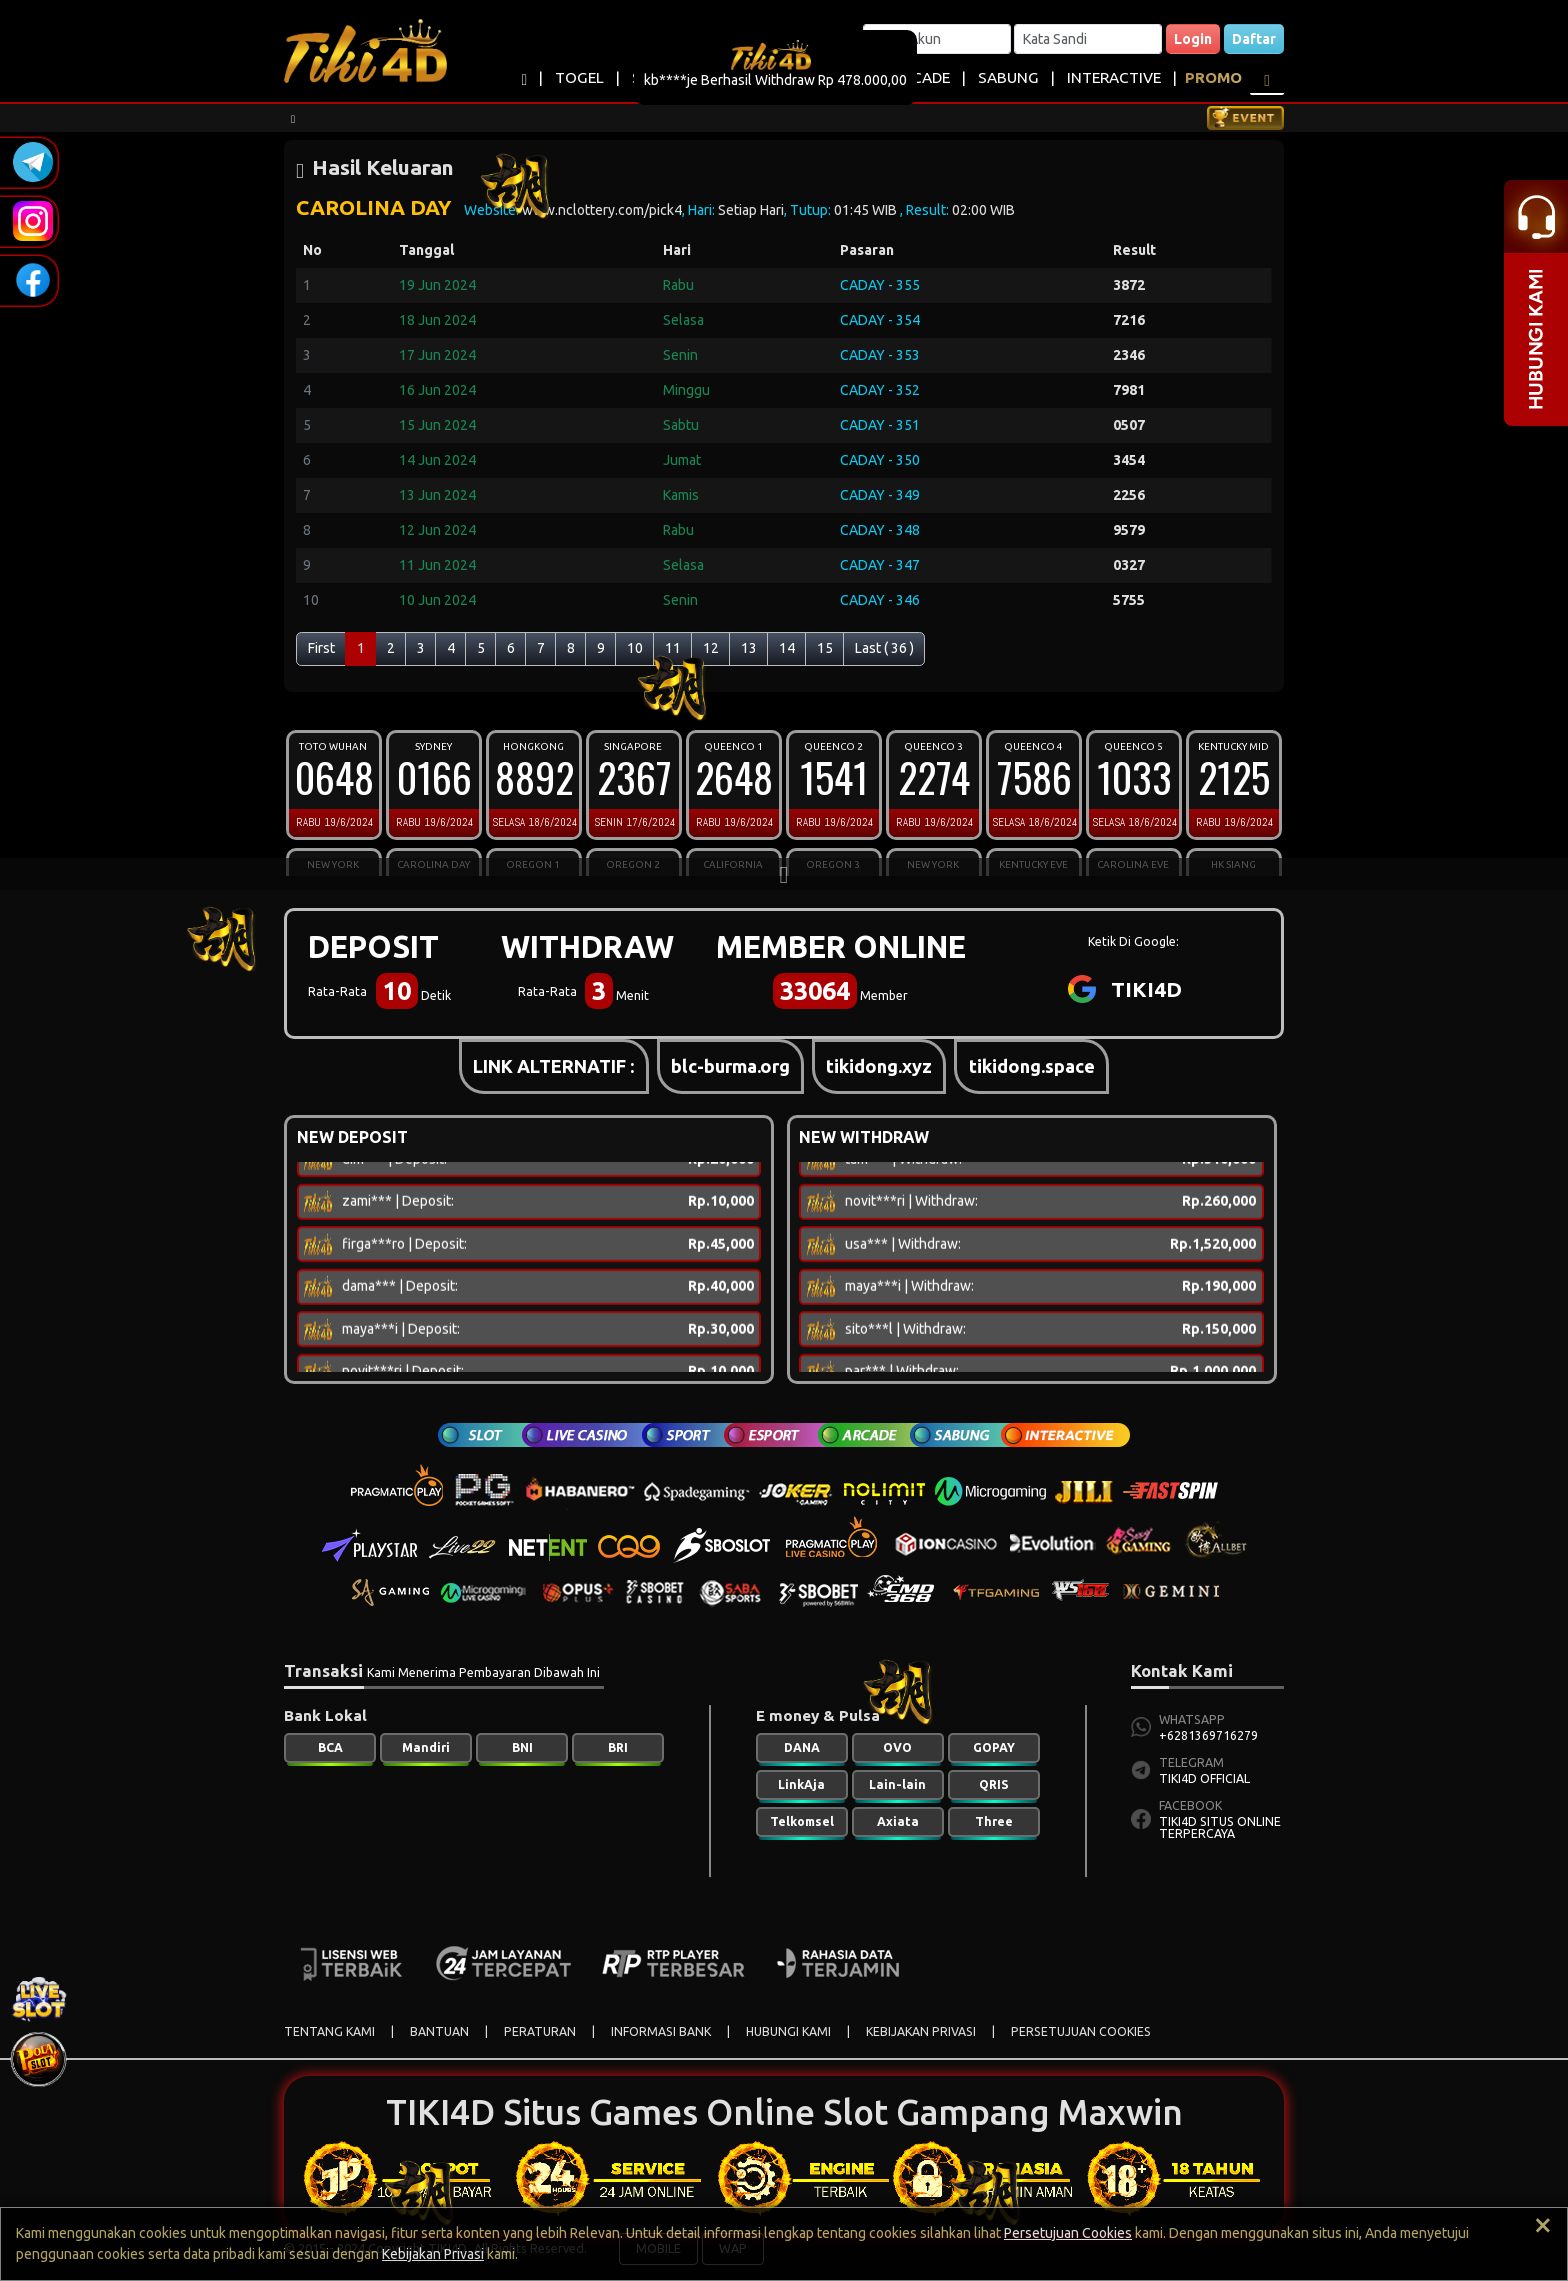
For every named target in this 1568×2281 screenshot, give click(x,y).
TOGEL (579, 77)
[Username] (937, 39)
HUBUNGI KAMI (788, 2031)
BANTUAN (439, 2031)
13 (749, 648)
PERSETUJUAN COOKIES (1081, 2031)
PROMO (1213, 77)
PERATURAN (540, 2031)
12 (711, 648)
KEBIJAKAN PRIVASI (921, 2031)
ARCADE (921, 77)
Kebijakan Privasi (433, 2254)
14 (787, 648)
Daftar (1254, 39)
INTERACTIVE (1114, 77)
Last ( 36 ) (884, 648)
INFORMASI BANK (661, 2031)
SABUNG (1008, 77)
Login (1193, 39)
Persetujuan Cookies (1068, 2233)
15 (825, 648)
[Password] (1088, 39)
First (321, 648)
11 (673, 648)
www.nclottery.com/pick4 (602, 210)
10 (635, 648)
